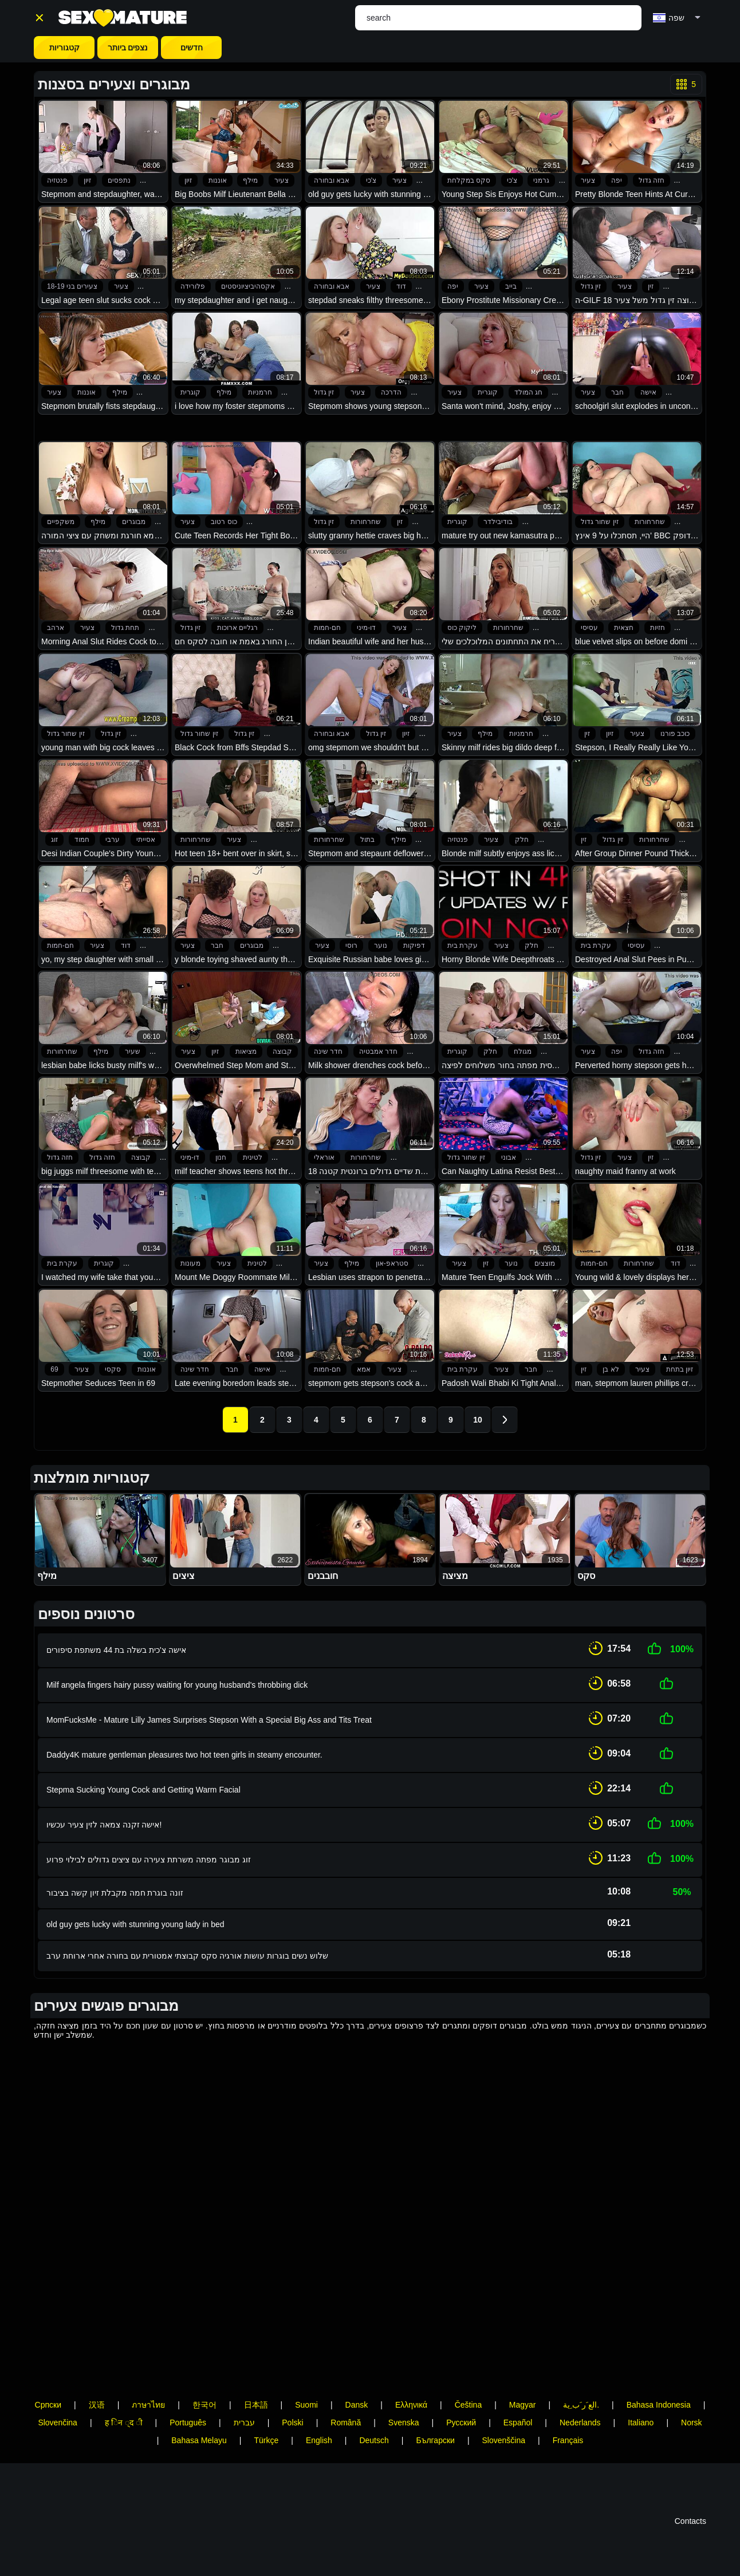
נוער (380, 946)
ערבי (112, 840)
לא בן (611, 1369)
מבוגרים (133, 522)
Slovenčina (57, 2398)
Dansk (356, 2380)
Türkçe (266, 2416)
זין (651, 286)
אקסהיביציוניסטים (248, 286)
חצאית (623, 628)
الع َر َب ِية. (581, 2380)
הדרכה (391, 392)
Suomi (306, 2380)
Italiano (641, 2398)
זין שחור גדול (600, 522)
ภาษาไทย (148, 2380)
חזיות (657, 628)
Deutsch (373, 2416)
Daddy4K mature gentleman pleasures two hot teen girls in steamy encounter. (184, 1742)
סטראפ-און (392, 1263)
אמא (364, 1369)
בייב (511, 286)
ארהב (55, 628)
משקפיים (60, 522)
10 (477, 1419)
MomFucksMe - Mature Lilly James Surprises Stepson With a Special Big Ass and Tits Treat (209, 1711)
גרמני (541, 180)
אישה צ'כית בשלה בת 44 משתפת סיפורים (116, 1648)
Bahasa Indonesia (659, 2380)
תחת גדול (125, 628)
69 (54, 1369)
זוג (54, 840)
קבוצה (282, 1051)
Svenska (403, 2398)
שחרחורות (366, 522)
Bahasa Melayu (199, 2416)
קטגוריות (64, 47)
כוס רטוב (224, 522)
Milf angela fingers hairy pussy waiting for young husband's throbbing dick (177, 1679)
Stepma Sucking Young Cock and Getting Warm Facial (143, 1774)
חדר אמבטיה (378, 1051)
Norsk (691, 2398)
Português (188, 2398)
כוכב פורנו (675, 734)
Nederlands (580, 2398)
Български (435, 2416)
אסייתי (145, 840)
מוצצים (544, 1263)
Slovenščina (504, 2416)
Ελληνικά (411, 2380)
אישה (648, 392)
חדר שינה (328, 1051)
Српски (48, 2380)
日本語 (256, 2380)
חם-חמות (327, 628)
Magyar (522, 2380)
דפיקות (414, 946)
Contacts (690, 2497)
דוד (401, 286)
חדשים (191, 47)
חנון (220, 1157)
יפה (616, 180)
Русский (461, 2398)
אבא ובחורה (331, 180)
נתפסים (119, 180)
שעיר (132, 1051)
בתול (367, 840)
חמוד (81, 840)
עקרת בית (462, 946)
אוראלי (324, 1157)
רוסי (351, 946)
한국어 (204, 2380)
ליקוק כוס (462, 628)
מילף (250, 180)
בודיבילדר (498, 522)
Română (345, 2398)
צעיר (281, 180)
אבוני (508, 1157)
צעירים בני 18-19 (72, 286)
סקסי (113, 1369)
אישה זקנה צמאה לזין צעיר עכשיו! (104, 1805)
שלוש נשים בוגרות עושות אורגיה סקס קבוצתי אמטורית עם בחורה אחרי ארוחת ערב (187, 1931)
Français (568, 2416)
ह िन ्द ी (124, 2398)
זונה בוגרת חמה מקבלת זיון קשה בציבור (114, 1868)
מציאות (246, 1051)
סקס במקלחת (468, 180)
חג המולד (528, 392)
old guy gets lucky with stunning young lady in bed (135, 1900)
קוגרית (190, 392)
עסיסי (589, 628)
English (319, 2416)
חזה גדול (651, 180)
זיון (87, 180)
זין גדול (591, 286)
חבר (617, 392)
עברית (244, 2398)
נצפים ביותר (128, 47)
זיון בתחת (679, 1369)
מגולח (523, 1051)
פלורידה (192, 286)
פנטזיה (57, 180)
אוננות (217, 180)
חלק (522, 840)
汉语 (97, 2380)
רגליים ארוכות (237, 628)
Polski (292, 2398)
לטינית (252, 1157)
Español (518, 2398)
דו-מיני (366, 628)
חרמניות (260, 392)
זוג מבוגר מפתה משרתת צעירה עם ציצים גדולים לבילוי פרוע (148, 1837)
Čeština (468, 2380)
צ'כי (371, 180)
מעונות (190, 1263)
